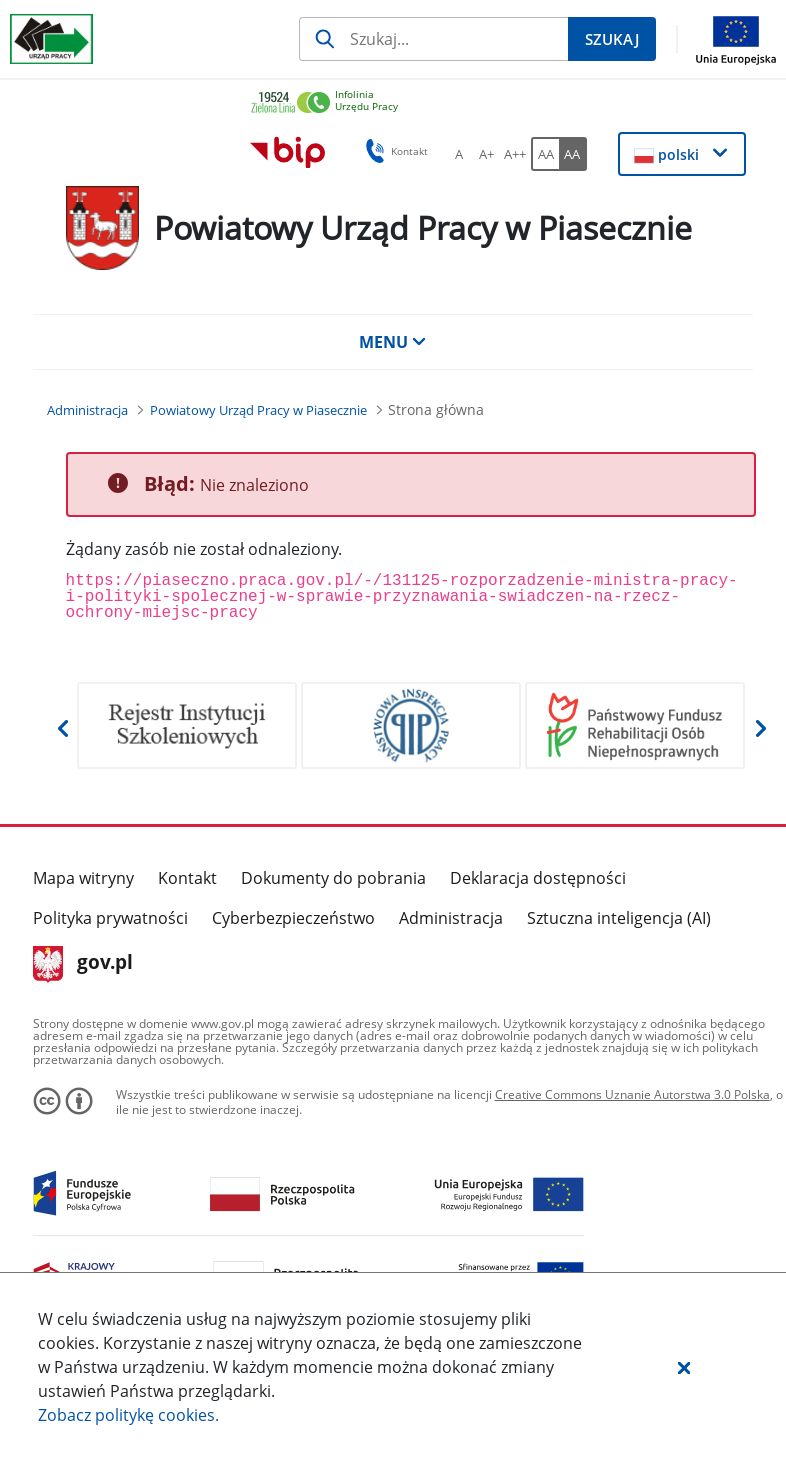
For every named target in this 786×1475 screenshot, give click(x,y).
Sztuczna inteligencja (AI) (619, 918)
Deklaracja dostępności (538, 878)
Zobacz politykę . (128, 1415)
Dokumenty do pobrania (333, 878)
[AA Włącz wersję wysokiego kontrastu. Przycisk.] (573, 154)
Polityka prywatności (110, 918)
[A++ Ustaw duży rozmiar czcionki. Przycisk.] (515, 154)
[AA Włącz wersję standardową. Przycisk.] (545, 154)
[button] (684, 1367)
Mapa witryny (83, 878)
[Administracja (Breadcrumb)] (87, 410)
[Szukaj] (433, 39)
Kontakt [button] (393, 151)
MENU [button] (393, 342)
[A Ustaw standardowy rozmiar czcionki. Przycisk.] (459, 154)
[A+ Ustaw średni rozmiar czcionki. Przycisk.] (487, 154)
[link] (496, 103)
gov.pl (83, 964)
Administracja (451, 918)
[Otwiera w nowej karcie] (187, 725)
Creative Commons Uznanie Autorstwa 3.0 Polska (632, 1094)
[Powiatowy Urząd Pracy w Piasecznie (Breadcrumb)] (258, 410)
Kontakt (187, 878)
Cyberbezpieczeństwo (293, 918)
